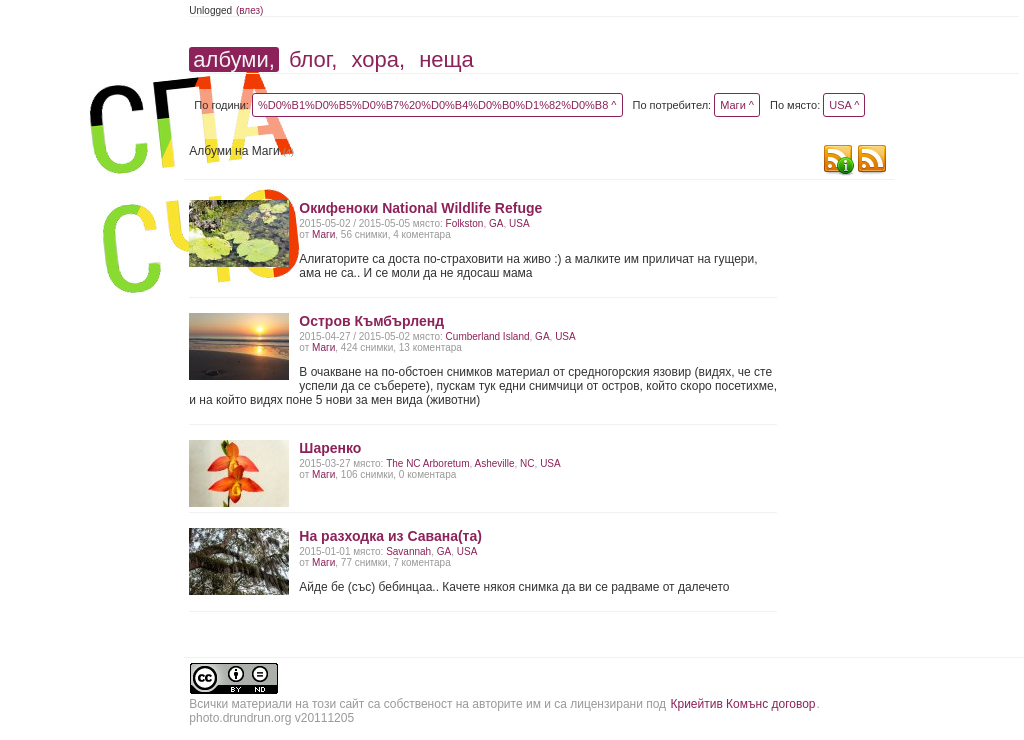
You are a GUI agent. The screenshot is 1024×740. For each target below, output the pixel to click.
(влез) (250, 10)
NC (527, 463)
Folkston (465, 223)
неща (446, 59)
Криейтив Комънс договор (742, 704)
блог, (313, 59)
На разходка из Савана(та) (390, 536)
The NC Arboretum (427, 463)
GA (496, 223)
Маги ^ (737, 105)
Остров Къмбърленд (371, 321)
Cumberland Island (488, 336)
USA (519, 223)
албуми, (233, 59)
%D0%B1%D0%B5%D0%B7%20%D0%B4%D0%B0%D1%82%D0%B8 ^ (437, 105)
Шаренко (330, 448)
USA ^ (844, 105)
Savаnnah (408, 551)
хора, (378, 59)
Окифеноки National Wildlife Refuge (420, 208)
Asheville (495, 463)
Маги (323, 234)
